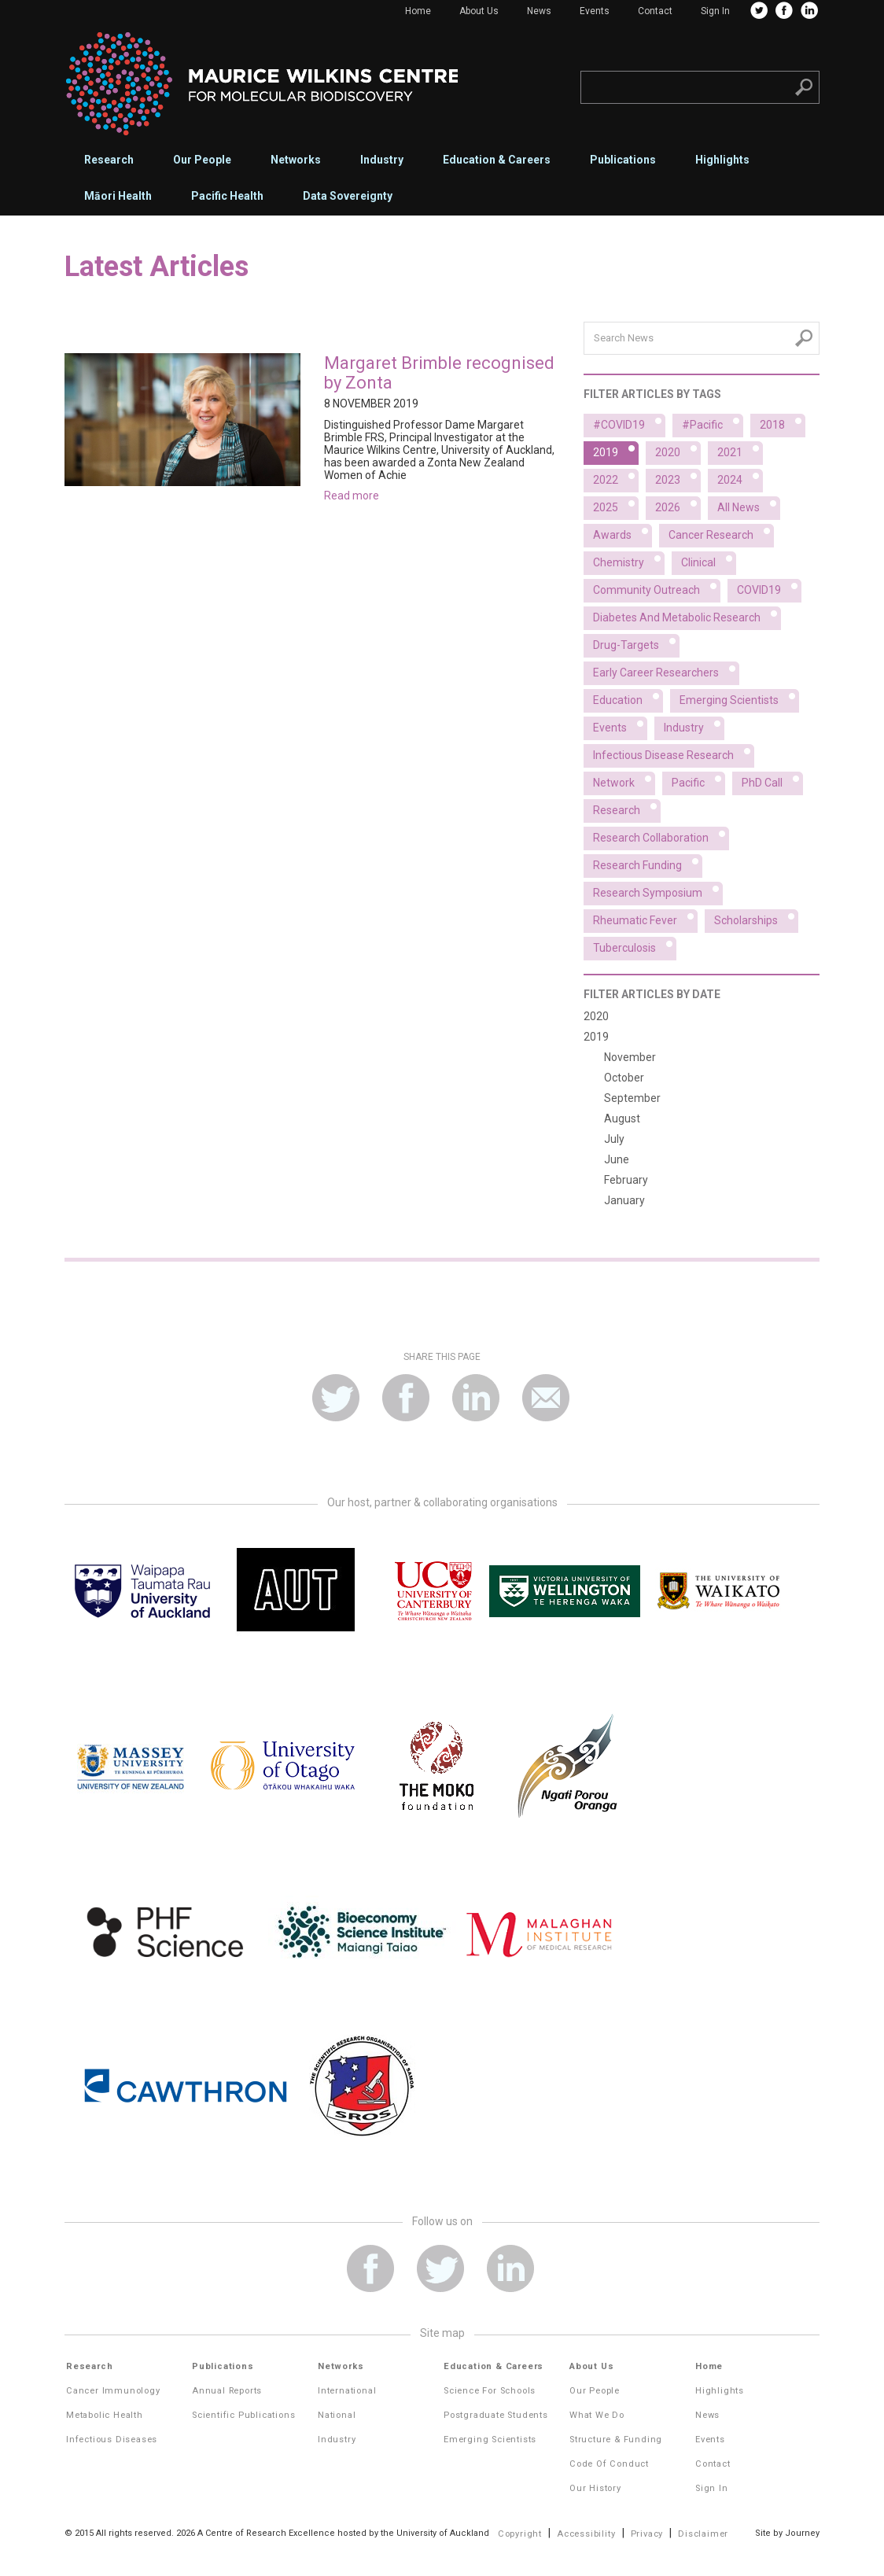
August (622, 1118)
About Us (479, 11)
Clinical (708, 560)
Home (418, 11)
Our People (202, 159)
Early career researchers (666, 670)
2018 (782, 422)
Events (595, 11)
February (626, 1180)
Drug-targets (636, 642)
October (624, 1077)
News (539, 11)
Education (628, 697)
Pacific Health (227, 196)
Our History (595, 2488)
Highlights (722, 159)
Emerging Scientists (490, 2439)
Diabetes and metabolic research (687, 615)
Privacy (647, 2534)
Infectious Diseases (111, 2439)
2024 (740, 477)
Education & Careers (497, 159)
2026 (678, 505)
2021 (740, 450)
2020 (678, 450)
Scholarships (756, 918)
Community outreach (656, 587)
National (336, 2415)
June (616, 1159)
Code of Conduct (609, 2464)
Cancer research (721, 532)
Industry (381, 159)
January (624, 1200)
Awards (622, 532)
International (347, 2391)
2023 (678, 477)
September (632, 1098)
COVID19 (769, 587)
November (630, 1057)
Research (109, 159)
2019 (616, 450)
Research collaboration (661, 835)
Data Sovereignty (347, 196)
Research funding (647, 863)
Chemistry (629, 560)
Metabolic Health (104, 2415)
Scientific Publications (243, 2415)
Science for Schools (490, 2391)
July (614, 1139)
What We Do (596, 2415)
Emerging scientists (739, 697)
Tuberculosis (634, 945)
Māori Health (118, 196)
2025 (616, 505)
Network (624, 780)
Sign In (715, 11)
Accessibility (586, 2534)
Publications (623, 159)
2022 (616, 477)
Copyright (520, 2534)
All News (748, 505)
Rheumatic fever (645, 918)
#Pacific (712, 422)
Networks (296, 159)
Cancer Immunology (113, 2391)
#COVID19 (629, 422)
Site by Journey (787, 2533)
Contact (655, 11)
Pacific (698, 780)
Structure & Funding (615, 2439)
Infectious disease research (673, 752)
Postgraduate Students (496, 2415)
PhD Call (772, 780)
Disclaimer (703, 2534)
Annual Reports (227, 2391)
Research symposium (658, 890)
